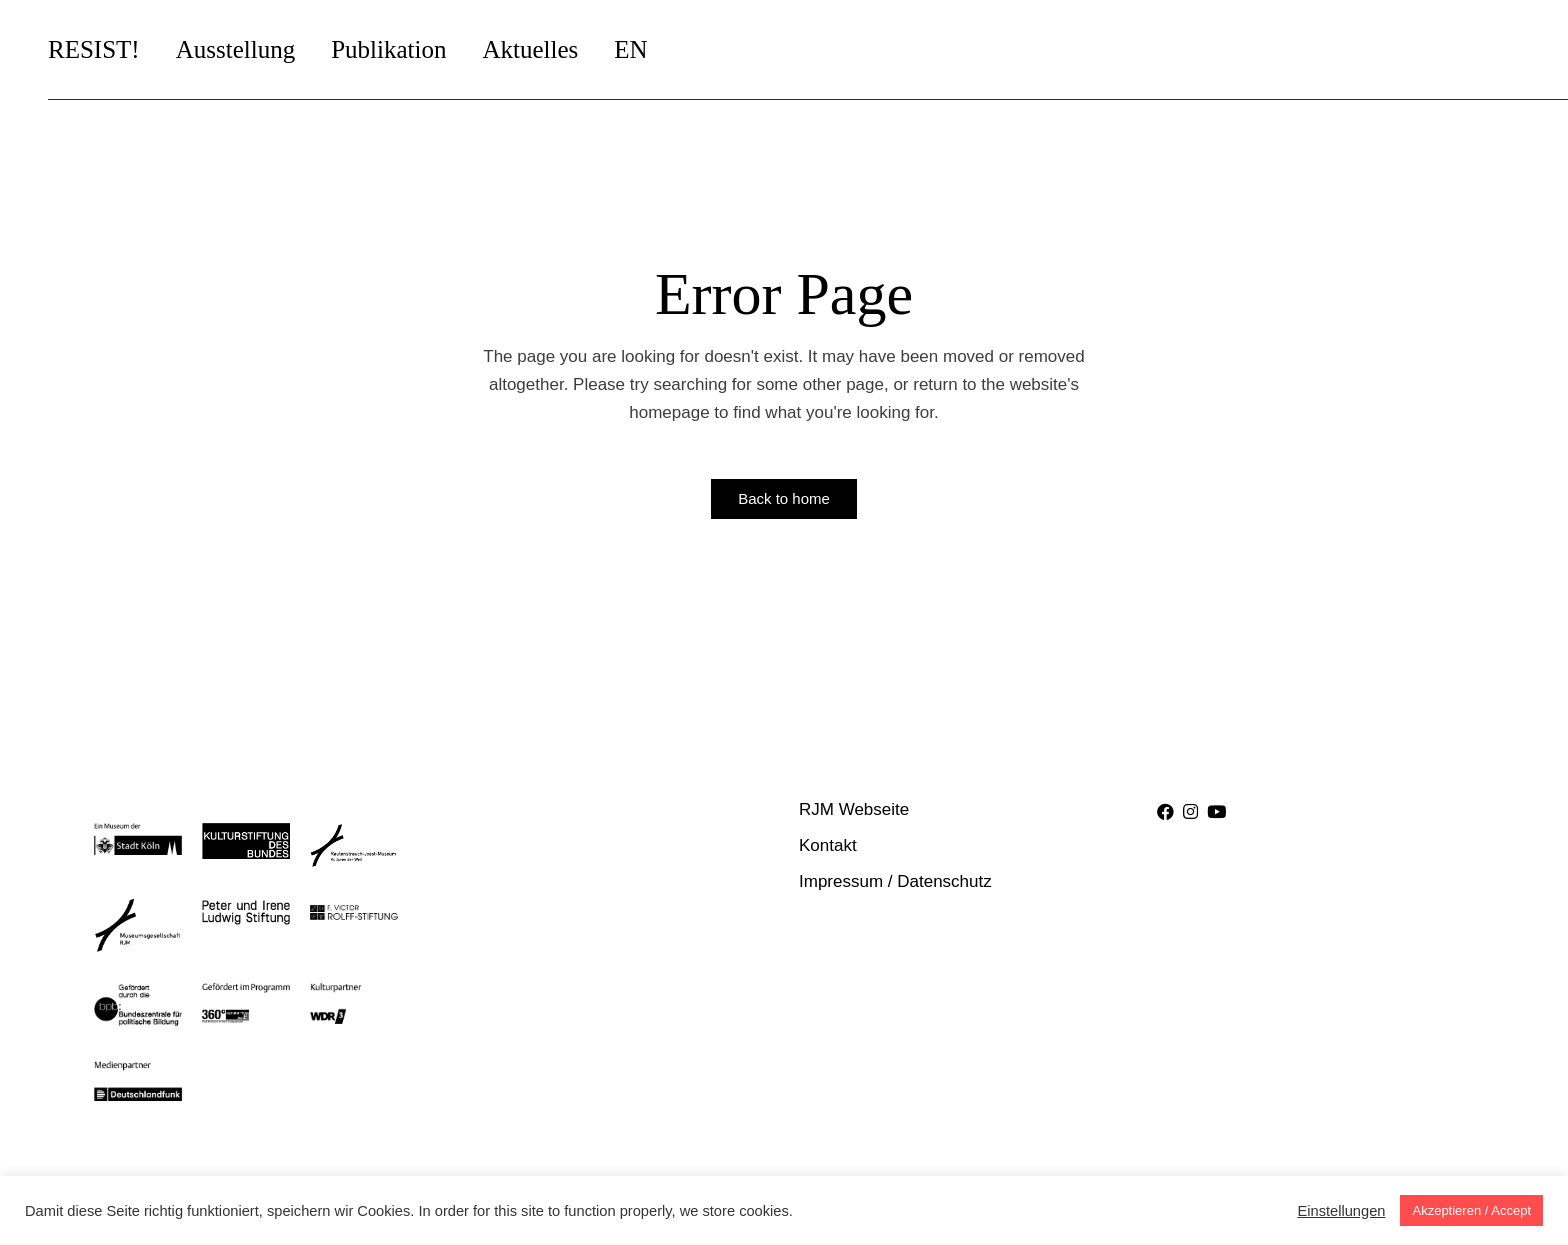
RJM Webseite (854, 809)
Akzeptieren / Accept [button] (1471, 1210)
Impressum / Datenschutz (895, 881)
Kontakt (828, 845)
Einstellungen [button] (1341, 1211)
